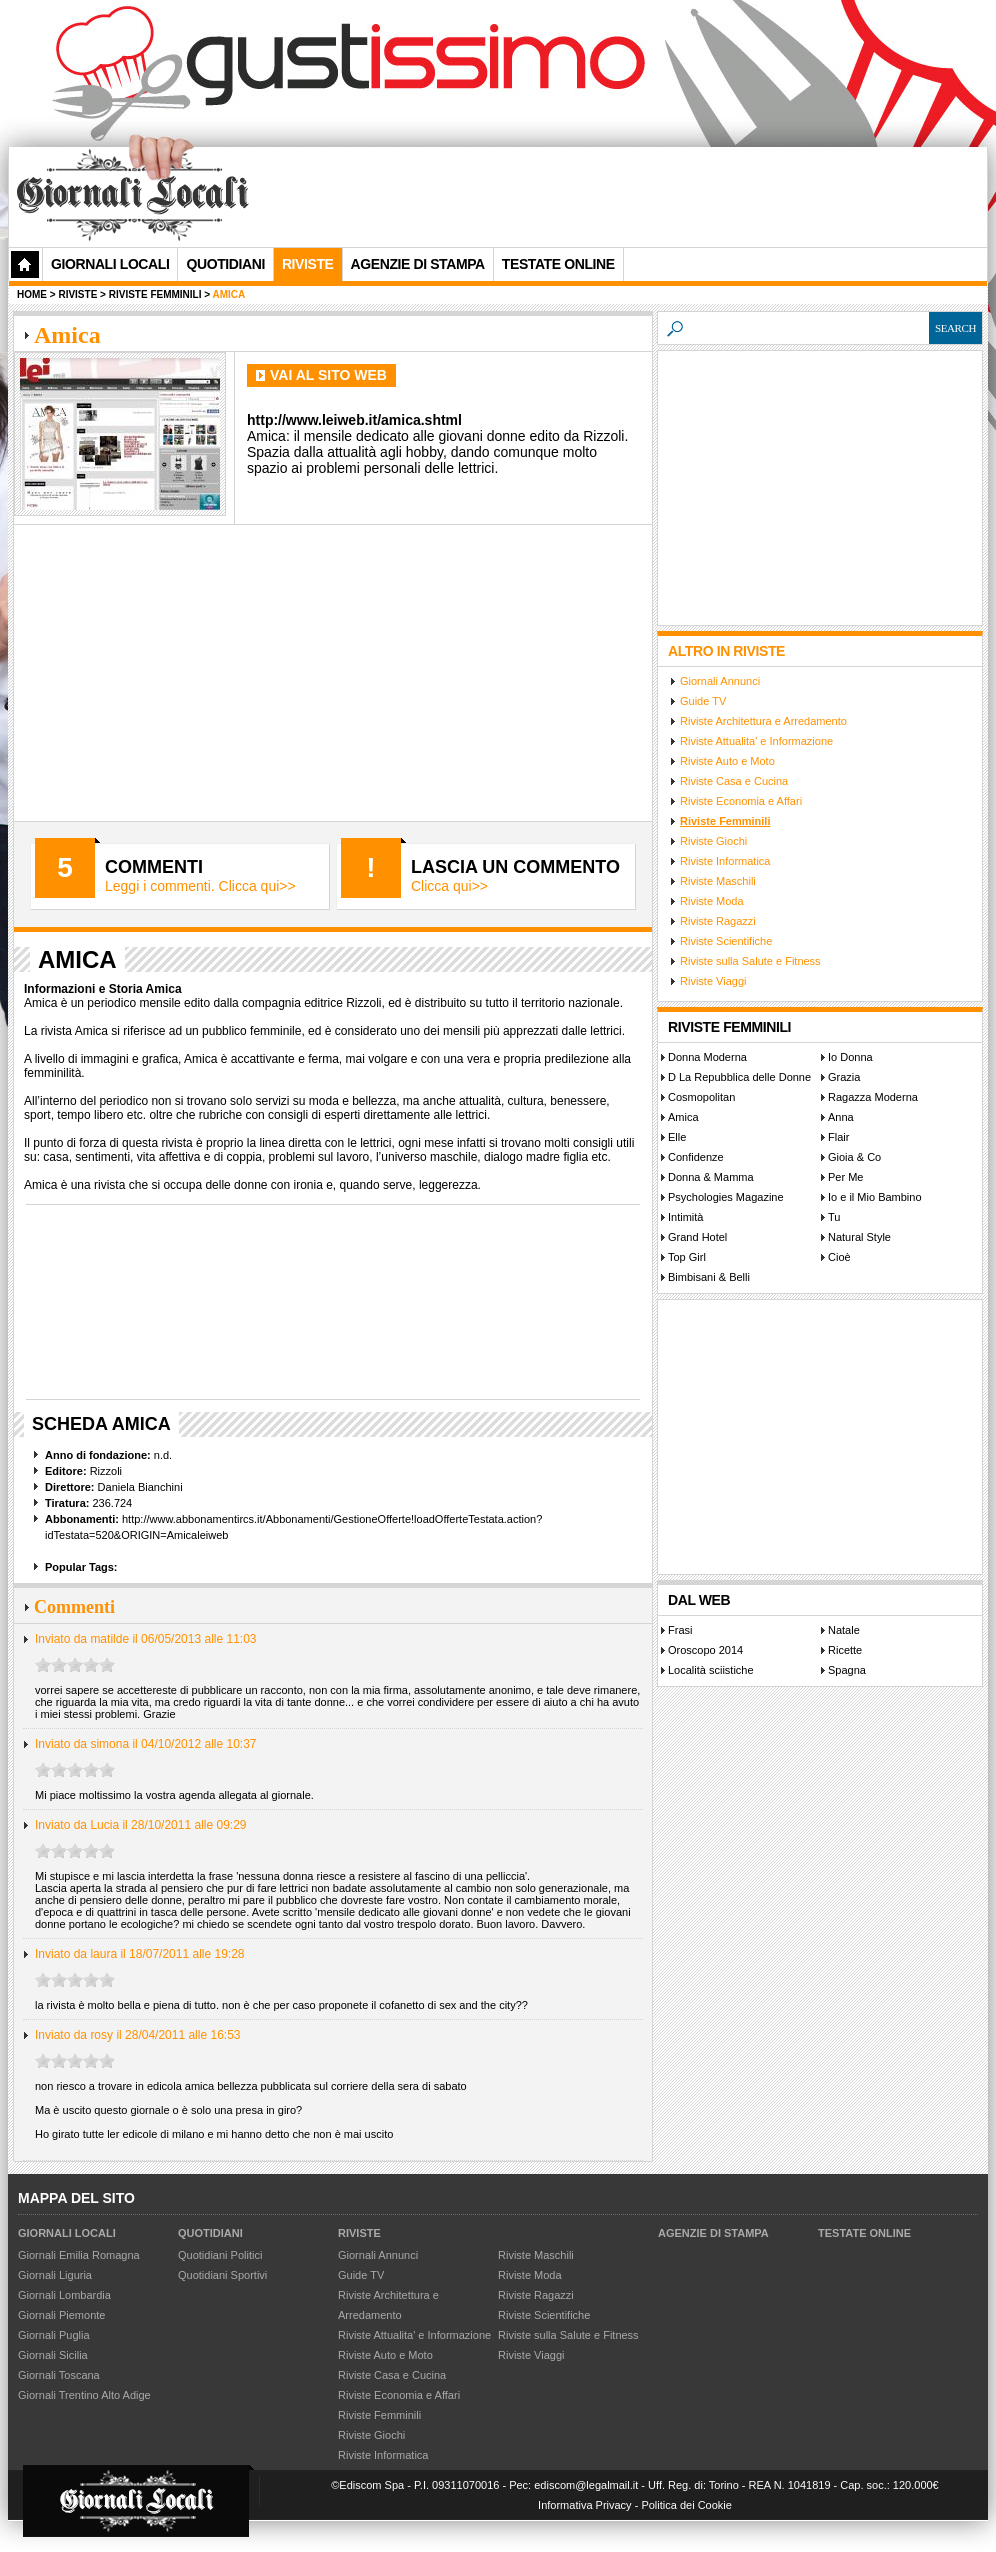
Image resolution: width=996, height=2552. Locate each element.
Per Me (845, 1177)
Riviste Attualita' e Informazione (756, 741)
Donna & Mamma (711, 1177)
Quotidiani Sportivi (222, 2275)
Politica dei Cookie (686, 2505)
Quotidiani (225, 264)
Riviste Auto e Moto (727, 761)
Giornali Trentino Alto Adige (84, 2395)
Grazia (844, 1077)
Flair (838, 1137)
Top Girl (687, 1257)
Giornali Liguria (55, 2275)
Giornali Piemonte (61, 2315)
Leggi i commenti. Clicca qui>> (200, 886)
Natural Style (859, 1237)
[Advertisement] (515, 291)
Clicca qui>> (449, 886)
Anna (841, 1117)
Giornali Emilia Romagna (79, 2255)
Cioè (839, 1257)
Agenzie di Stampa (713, 2233)
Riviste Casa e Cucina (734, 781)
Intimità (685, 1217)
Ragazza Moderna (873, 1097)
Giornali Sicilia (53, 2355)
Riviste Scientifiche (726, 941)
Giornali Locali (110, 264)
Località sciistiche (711, 1670)
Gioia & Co (854, 1157)
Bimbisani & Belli (709, 1277)
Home (32, 294)
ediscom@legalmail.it (586, 2485)
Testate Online (864, 2233)
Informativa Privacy (585, 2505)
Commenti (154, 867)
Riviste (359, 2233)
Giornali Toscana (59, 2375)
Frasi (680, 1630)
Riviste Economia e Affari (741, 801)
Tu (834, 1217)
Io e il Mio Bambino (875, 1197)
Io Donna (850, 1057)
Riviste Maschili (718, 881)
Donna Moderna (707, 1057)
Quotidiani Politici (220, 2255)
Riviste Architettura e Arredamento (763, 721)
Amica (683, 1117)
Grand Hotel (697, 1237)
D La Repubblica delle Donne (739, 1077)
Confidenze (696, 1157)
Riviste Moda (712, 901)
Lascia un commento (515, 867)
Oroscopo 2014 (705, 1650)
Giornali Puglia (54, 2335)
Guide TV (703, 701)
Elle (677, 1137)
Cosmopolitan (701, 1097)
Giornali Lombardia (64, 2295)
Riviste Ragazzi (718, 921)
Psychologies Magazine (726, 1197)
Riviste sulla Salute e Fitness (750, 961)
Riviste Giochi (713, 841)
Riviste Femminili (725, 821)
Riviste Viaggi (713, 981)
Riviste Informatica (725, 861)
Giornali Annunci (720, 681)
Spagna (847, 1670)
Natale (844, 1630)
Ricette (845, 1650)
